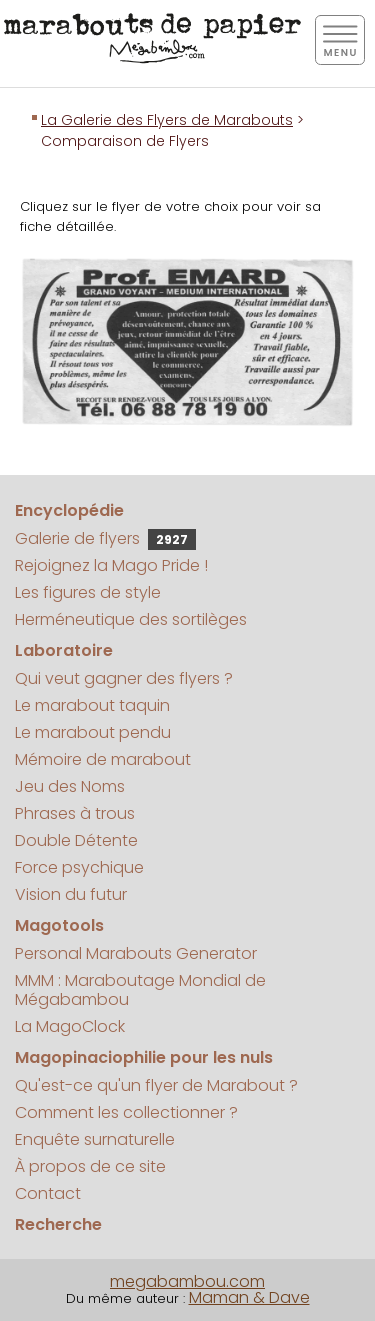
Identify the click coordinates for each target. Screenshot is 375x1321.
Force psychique (79, 867)
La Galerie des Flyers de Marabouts (167, 120)
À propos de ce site (90, 1166)
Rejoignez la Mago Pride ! (111, 565)
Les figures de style (88, 592)
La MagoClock (70, 1026)
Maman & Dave (249, 1297)
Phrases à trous (75, 813)
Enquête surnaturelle (95, 1139)
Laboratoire (64, 650)
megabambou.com (187, 1281)
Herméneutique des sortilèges (131, 619)
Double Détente (76, 840)
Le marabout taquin (92, 705)
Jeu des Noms (70, 786)
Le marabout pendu (93, 732)
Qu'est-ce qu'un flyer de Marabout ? (156, 1085)
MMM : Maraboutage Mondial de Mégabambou (140, 990)
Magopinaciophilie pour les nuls (144, 1057)
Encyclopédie (69, 510)
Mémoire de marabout (103, 759)
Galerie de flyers (105, 538)
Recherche (58, 1224)
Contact (48, 1193)
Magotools (59, 925)
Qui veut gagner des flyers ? (124, 678)
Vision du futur (71, 894)
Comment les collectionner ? (126, 1112)
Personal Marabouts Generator (136, 953)
